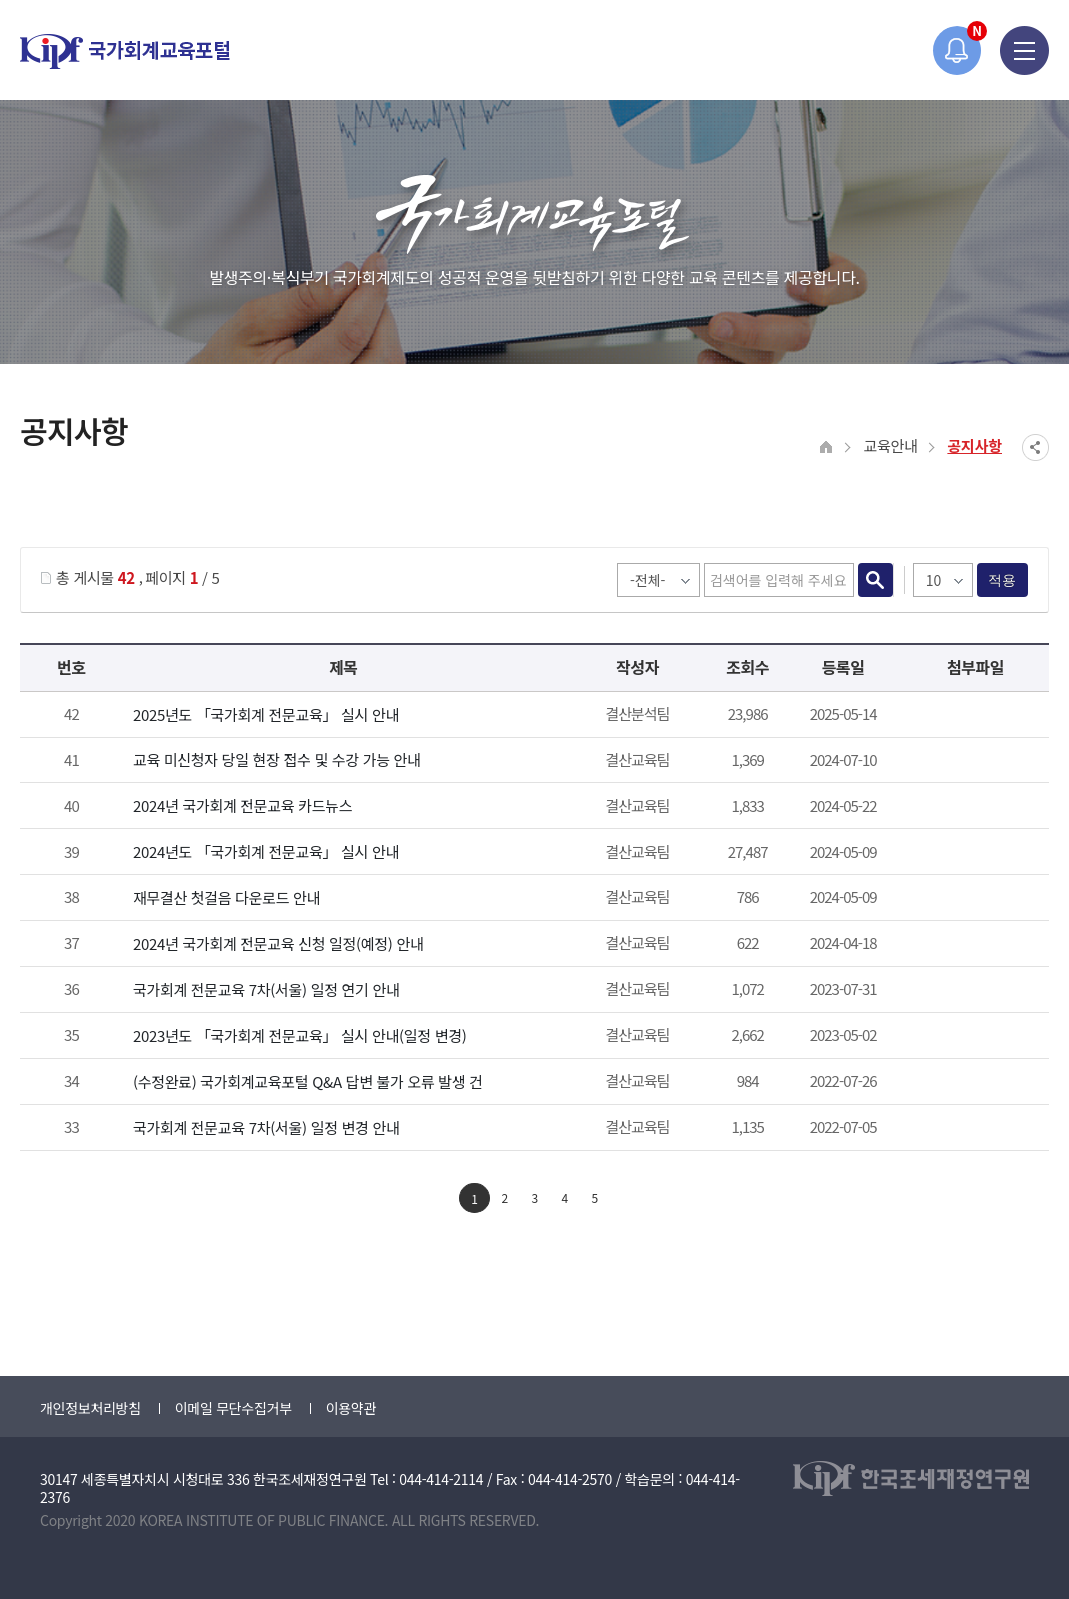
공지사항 (974, 445)
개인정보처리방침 (90, 1408)
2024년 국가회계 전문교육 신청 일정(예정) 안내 (278, 943)
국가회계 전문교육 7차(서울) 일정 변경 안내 (266, 1127)
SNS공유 (1035, 447)
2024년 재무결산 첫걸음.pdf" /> (972, 899)
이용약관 (351, 1408)
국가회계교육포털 (125, 51)
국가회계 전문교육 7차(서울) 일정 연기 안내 (266, 989)
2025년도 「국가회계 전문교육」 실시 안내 (266, 714)
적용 (1002, 580)
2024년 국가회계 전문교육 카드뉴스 (242, 805)
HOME (826, 447)
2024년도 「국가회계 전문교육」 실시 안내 (266, 851)
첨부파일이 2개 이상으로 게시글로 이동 (972, 716)
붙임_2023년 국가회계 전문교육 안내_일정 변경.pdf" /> (972, 1037)
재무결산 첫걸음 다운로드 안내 (226, 897)
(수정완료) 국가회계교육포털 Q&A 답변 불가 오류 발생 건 (308, 1081)
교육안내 (890, 445)
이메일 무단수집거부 (233, 1408)
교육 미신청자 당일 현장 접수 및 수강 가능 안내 (277, 759)
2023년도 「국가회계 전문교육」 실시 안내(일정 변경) (300, 1035)
